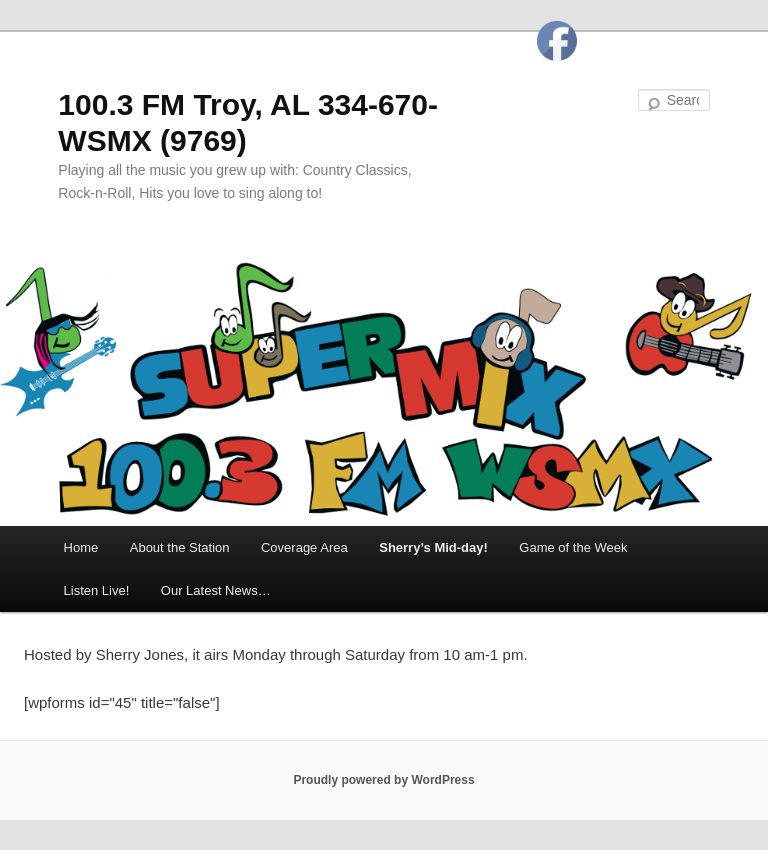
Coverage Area (304, 547)
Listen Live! (97, 590)
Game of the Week (573, 547)
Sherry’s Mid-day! (433, 547)
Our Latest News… (216, 590)
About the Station (180, 547)
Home (81, 547)
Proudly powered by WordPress (383, 780)
